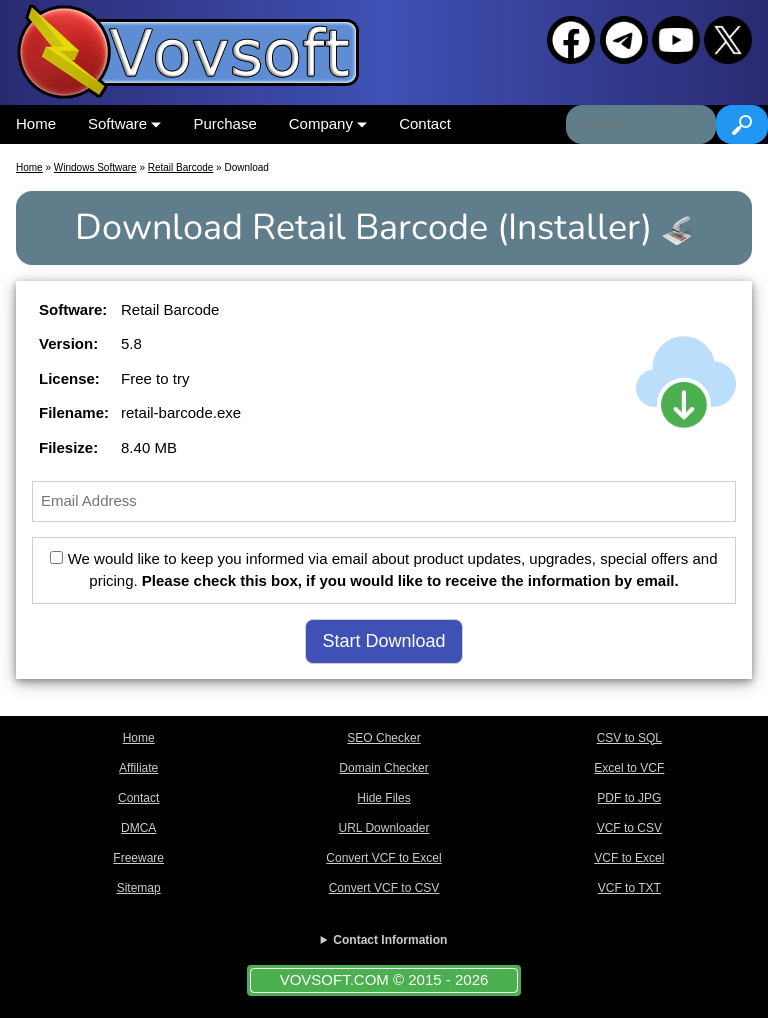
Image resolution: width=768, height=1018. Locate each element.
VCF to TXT (629, 888)
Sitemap (139, 888)
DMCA (138, 828)
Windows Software (95, 167)
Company (328, 123)
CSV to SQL (629, 738)
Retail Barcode (181, 167)
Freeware (138, 858)
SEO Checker (383, 738)
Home (36, 123)
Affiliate (138, 768)
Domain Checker (383, 768)
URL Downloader (384, 828)
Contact (425, 123)
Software (124, 123)
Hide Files (383, 798)
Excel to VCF (629, 768)
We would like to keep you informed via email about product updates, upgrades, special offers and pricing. (383, 570)
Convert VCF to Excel (383, 858)
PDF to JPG (629, 798)
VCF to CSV (629, 828)
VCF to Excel (629, 858)
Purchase (224, 123)
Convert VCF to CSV (384, 888)
